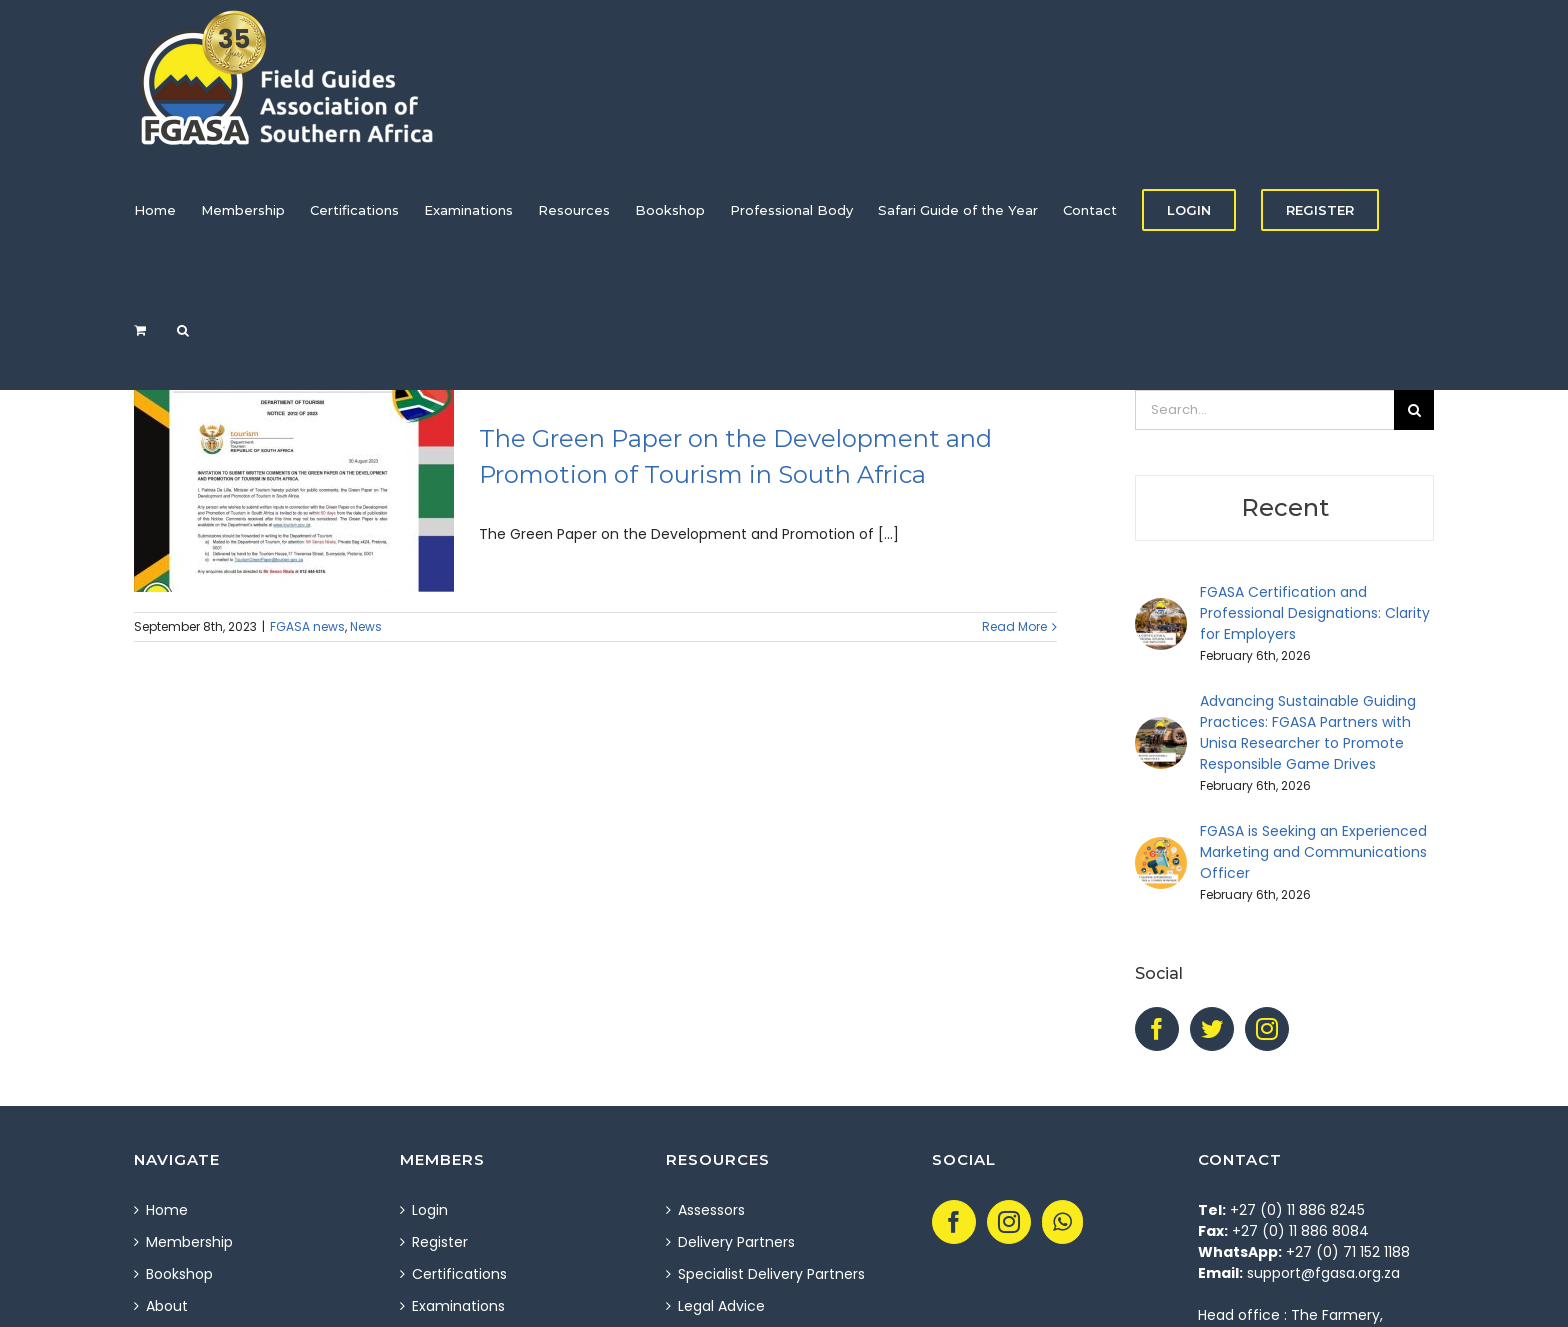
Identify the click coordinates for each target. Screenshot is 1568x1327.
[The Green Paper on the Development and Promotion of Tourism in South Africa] (294, 491)
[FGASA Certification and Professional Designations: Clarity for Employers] (1161, 608)
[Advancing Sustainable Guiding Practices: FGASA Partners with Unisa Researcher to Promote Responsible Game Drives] (1161, 727)
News (366, 626)
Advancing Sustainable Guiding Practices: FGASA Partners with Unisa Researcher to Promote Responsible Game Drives (1308, 732)
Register (440, 1242)
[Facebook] (1157, 1029)
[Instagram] (1267, 1029)
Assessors (711, 1210)
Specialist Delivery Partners (771, 1274)
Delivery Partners (736, 1242)
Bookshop (179, 1274)
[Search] (183, 330)
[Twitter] (1212, 1029)
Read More (1014, 626)
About (167, 1306)
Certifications (459, 1274)
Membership (189, 1242)
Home (167, 1210)
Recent (1285, 507)
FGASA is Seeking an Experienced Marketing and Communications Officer (1313, 852)
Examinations (458, 1306)
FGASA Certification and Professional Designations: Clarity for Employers (1315, 613)
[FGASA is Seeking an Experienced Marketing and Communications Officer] (1161, 847)
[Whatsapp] (1062, 1222)
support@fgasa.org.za (1323, 1273)
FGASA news (307, 626)
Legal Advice (721, 1306)
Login (430, 1210)
